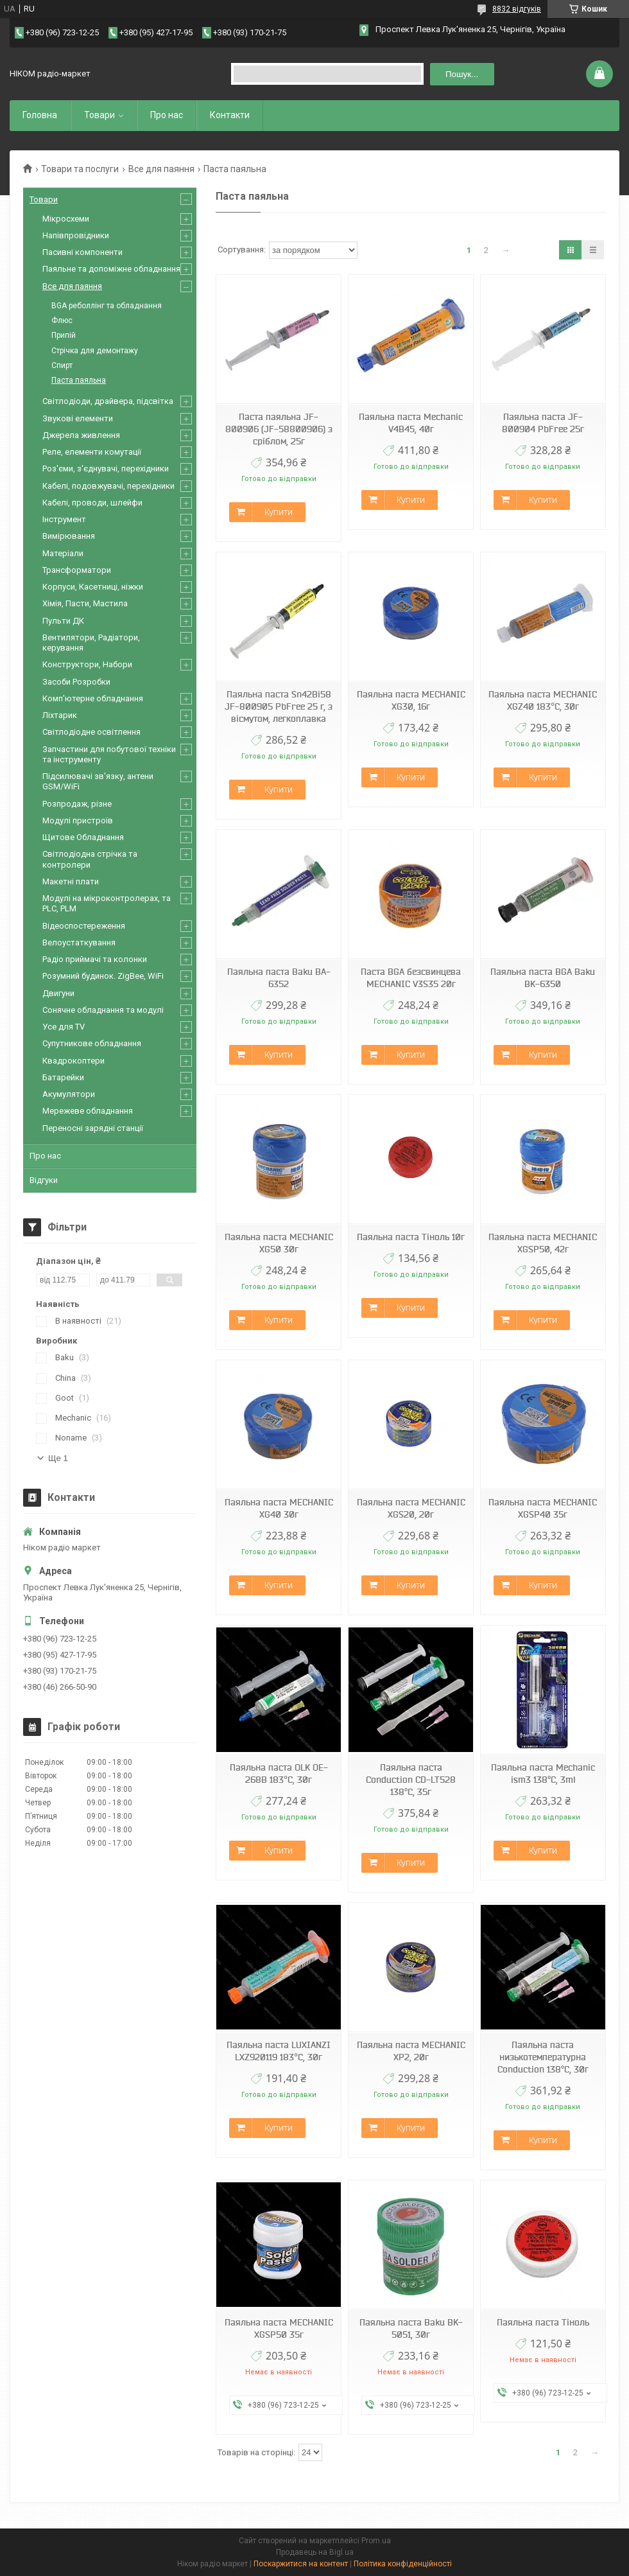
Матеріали (62, 553)
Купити (278, 512)
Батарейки (63, 1077)
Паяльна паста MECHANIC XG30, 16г (411, 700)
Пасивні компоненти (82, 252)
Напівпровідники (75, 235)
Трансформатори (76, 570)
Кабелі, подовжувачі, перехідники (108, 486)
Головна (39, 115)
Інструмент (64, 519)
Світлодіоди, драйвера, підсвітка (107, 401)
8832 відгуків (516, 8)
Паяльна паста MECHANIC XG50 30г (279, 1243)
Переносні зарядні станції (92, 1128)
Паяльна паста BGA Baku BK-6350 (542, 978)
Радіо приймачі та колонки (94, 959)
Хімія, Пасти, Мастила (85, 603)
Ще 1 (58, 1458)
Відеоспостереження (83, 926)
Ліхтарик (59, 715)
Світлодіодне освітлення (91, 732)
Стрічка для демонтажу (94, 350)
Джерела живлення (81, 435)
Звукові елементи (77, 418)
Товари (99, 115)
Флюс (62, 320)
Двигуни (58, 993)
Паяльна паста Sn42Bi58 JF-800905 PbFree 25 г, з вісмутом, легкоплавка (278, 706)
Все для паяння (161, 169)
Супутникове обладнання (91, 1043)
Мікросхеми (65, 218)
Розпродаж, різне (77, 804)
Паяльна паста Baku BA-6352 (279, 978)
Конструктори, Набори (87, 664)
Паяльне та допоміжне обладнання (111, 269)
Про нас (166, 115)
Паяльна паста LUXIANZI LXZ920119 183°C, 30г (279, 2051)
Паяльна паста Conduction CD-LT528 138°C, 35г (411, 1779)
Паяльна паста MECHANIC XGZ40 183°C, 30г (542, 700)
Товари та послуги (80, 169)
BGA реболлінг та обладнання (106, 305)
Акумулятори (68, 1094)
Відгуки (44, 1180)
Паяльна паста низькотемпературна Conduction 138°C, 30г (543, 2057)
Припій (63, 335)
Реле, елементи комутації (91, 452)
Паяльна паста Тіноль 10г (411, 1237)
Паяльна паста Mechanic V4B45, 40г (411, 423)
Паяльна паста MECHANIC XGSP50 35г (279, 2328)
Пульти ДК (63, 621)
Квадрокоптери (73, 1060)
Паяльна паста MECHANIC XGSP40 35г (542, 1508)
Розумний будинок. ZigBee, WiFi (103, 976)
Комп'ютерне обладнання (92, 698)
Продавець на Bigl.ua (315, 2552)
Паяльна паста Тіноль (543, 2322)
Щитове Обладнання (83, 837)
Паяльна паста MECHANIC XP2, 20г (411, 2051)
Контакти (230, 115)
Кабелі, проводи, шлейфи (92, 502)
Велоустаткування (79, 942)
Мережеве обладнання (87, 1111)
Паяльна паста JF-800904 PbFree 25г (543, 423)
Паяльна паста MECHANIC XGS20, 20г (411, 1508)
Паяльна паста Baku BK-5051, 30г (411, 2328)
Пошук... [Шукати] (461, 74)
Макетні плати (70, 881)
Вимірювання (68, 536)
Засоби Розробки (76, 682)
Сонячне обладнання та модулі (103, 1010)
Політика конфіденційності (403, 2563)
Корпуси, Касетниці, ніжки (92, 586)
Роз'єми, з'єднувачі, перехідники (105, 468)
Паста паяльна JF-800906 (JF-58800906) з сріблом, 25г (278, 429)
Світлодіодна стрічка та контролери (89, 859)
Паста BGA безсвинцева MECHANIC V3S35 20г (411, 978)
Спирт (62, 365)
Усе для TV (63, 1026)
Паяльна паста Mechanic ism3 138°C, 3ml (543, 1773)
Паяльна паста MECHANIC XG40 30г (279, 1508)
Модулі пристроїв (77, 820)
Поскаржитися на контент (301, 2563)
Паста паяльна (78, 380)
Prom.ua (376, 2540)
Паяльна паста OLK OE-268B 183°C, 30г (279, 1773)
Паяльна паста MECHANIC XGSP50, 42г (542, 1243)
